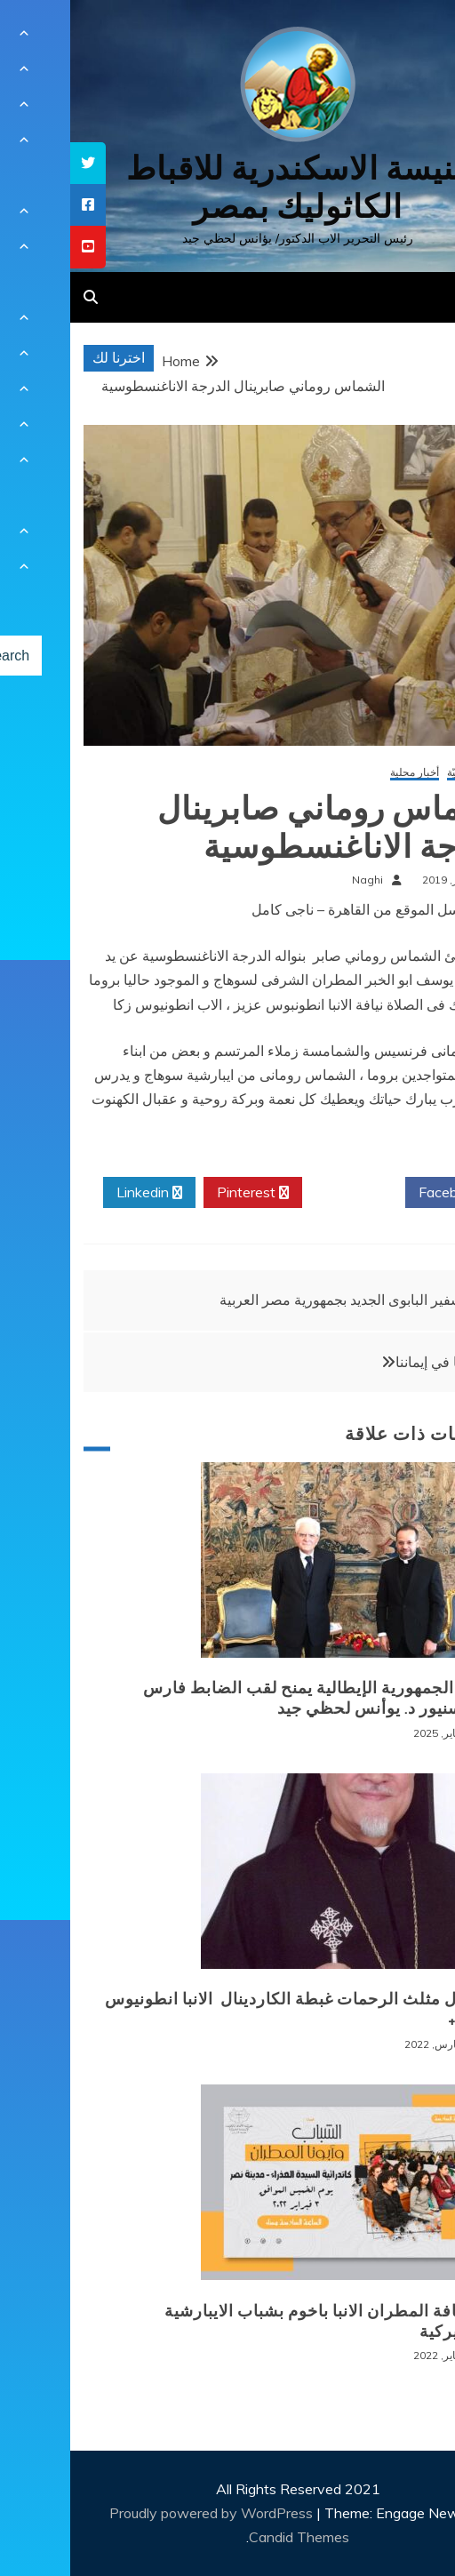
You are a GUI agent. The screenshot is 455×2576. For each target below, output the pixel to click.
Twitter (283, 1193)
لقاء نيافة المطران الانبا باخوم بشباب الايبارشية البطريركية (261, 2321)
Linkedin (79, 1193)
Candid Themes (229, 2537)
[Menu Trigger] (407, 37)
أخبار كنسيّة (402, 773)
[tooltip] (18, 163)
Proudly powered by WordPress (142, 2513)
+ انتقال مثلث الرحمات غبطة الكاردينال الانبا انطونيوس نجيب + (231, 2009)
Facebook (386, 1193)
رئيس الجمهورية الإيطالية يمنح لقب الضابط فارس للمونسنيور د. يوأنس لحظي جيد (250, 1698)
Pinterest (183, 1193)
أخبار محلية (344, 773)
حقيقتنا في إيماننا (374, 1362)
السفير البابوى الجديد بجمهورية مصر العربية (275, 1299)
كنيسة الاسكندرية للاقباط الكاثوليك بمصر (228, 187)
